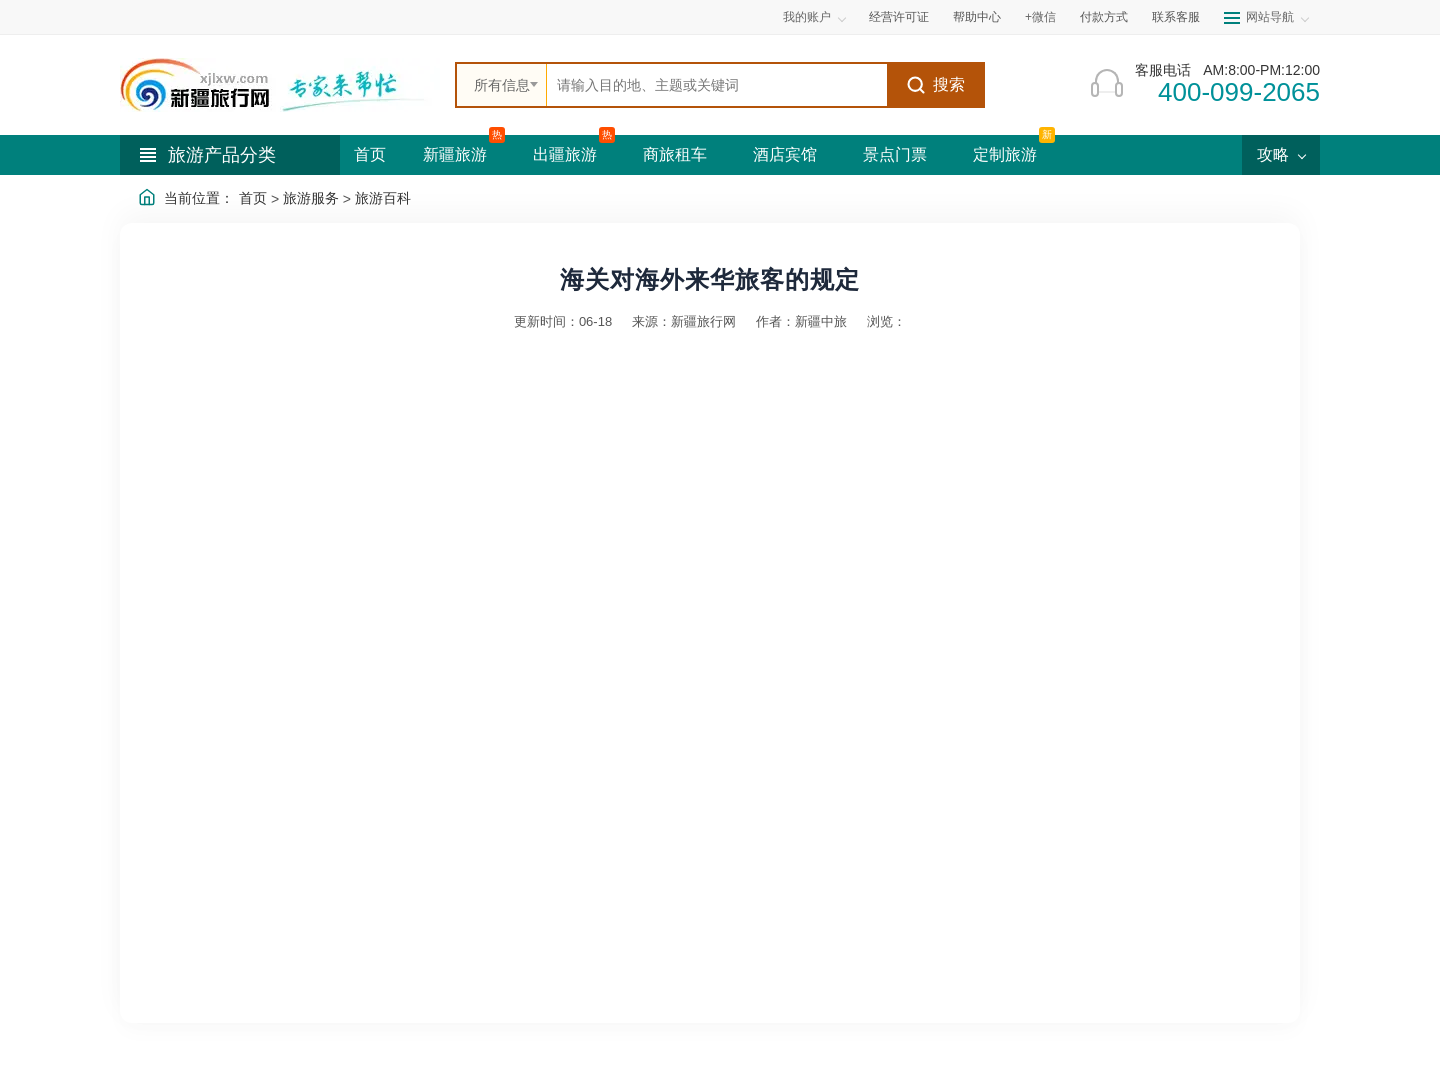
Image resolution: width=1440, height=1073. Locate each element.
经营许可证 (899, 17)
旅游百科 (383, 198)
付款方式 (1104, 17)
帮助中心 (977, 17)
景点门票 (895, 154)
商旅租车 (675, 154)
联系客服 (1176, 17)
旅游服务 (311, 198)
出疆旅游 (565, 154)
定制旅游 (1005, 154)
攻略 (1281, 154)
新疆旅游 (455, 154)
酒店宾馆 (785, 154)
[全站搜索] (717, 85)
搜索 (935, 85)
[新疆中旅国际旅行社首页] (280, 85)
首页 (370, 154)
